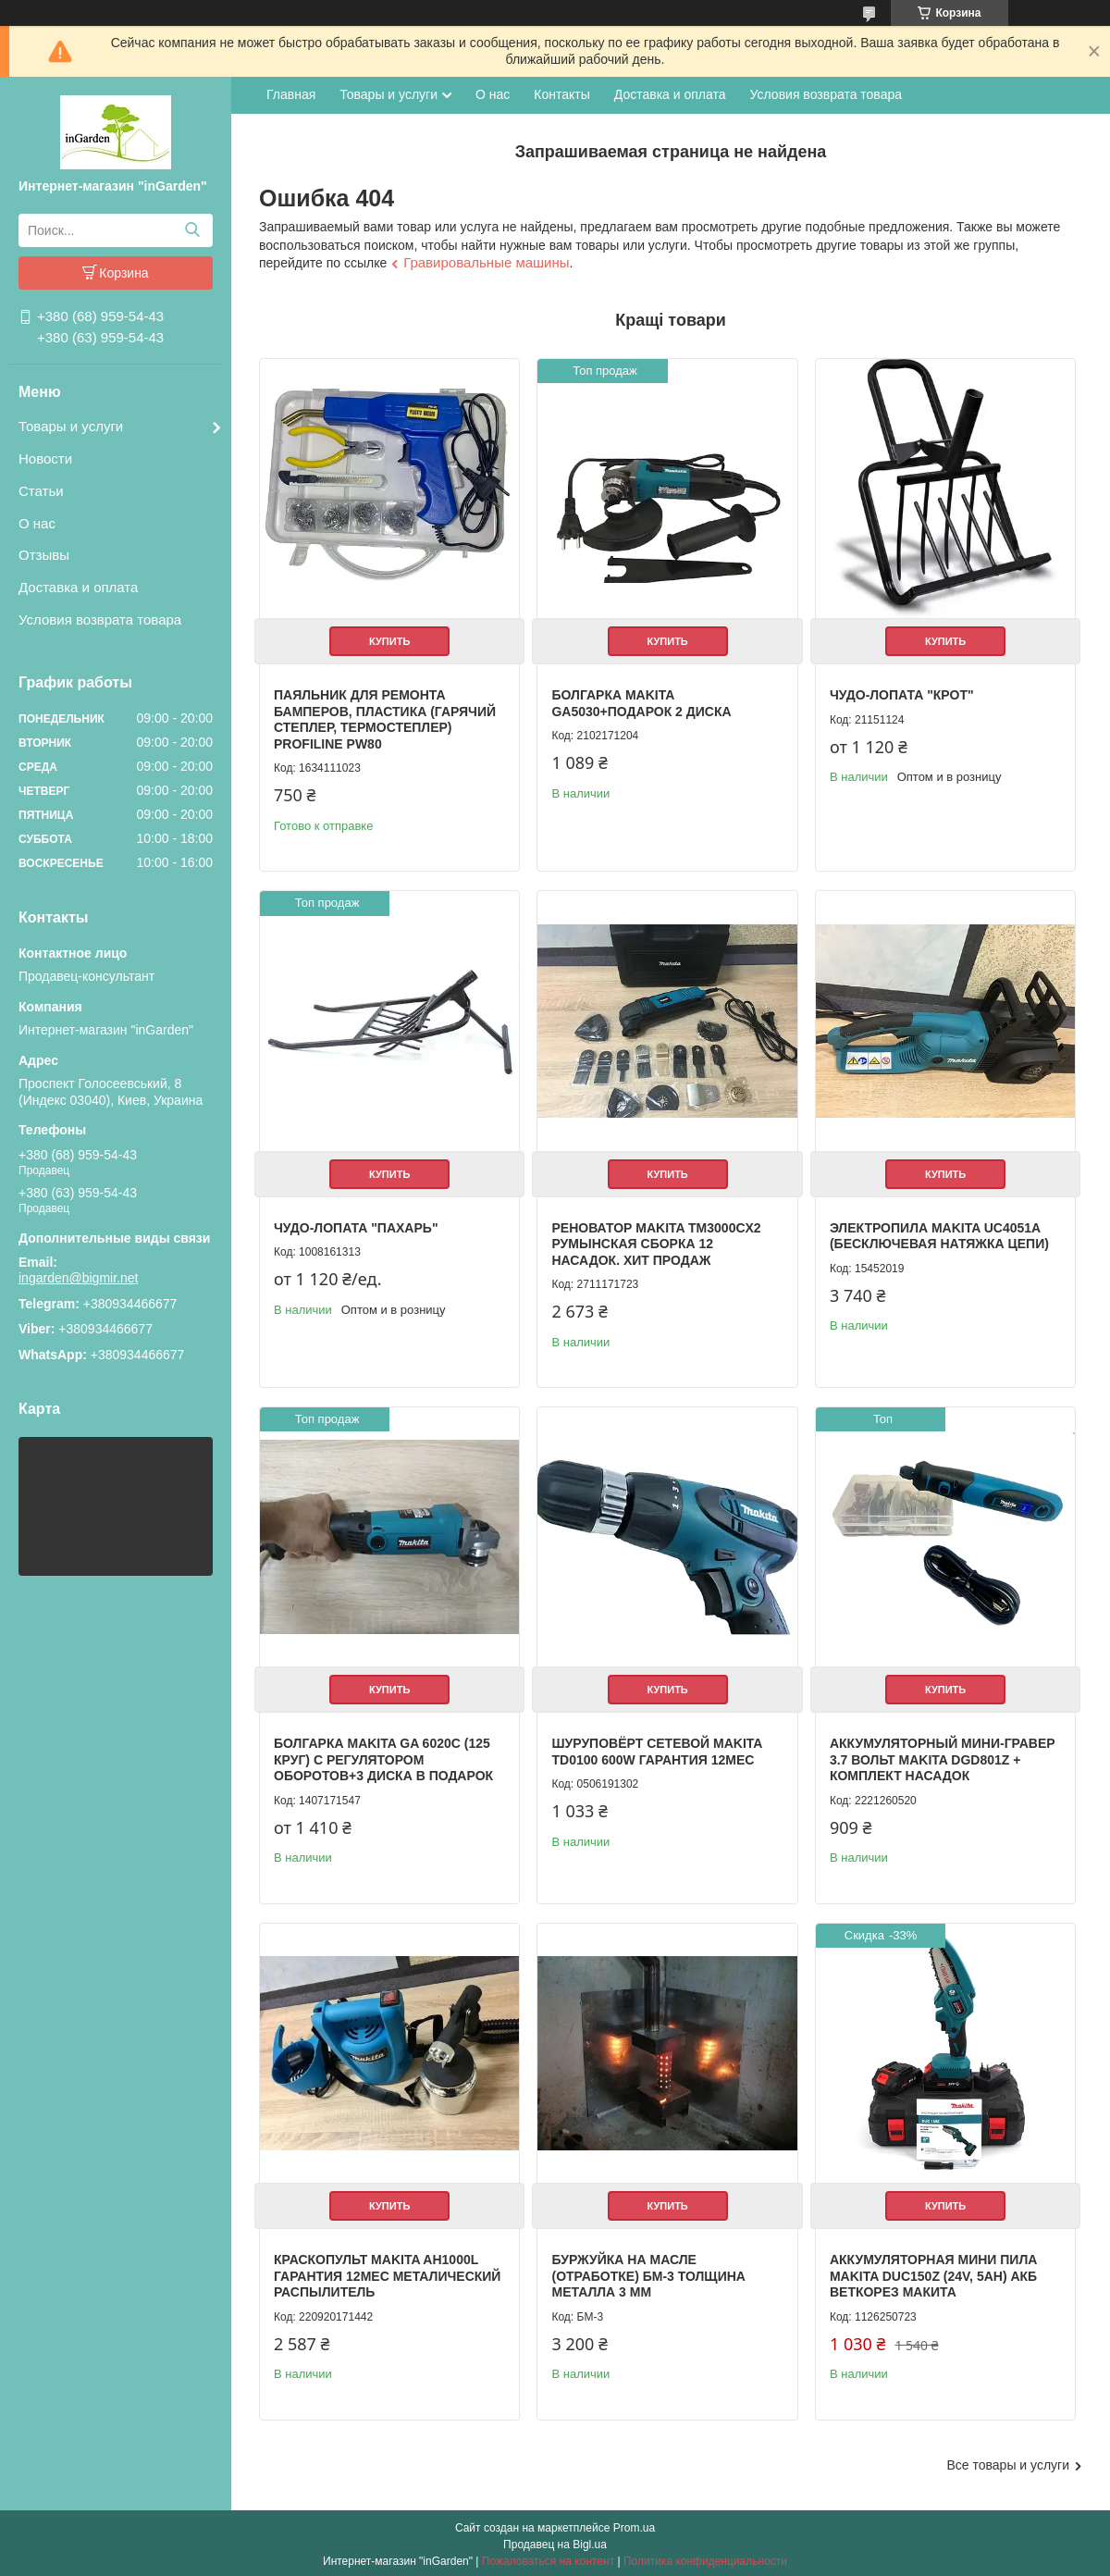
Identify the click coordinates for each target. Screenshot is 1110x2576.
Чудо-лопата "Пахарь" (356, 1226)
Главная (290, 94)
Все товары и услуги (1007, 2461)
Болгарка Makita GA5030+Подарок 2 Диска (641, 702)
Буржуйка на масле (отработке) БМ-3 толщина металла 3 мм (648, 2273)
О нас (37, 523)
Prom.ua (634, 2525)
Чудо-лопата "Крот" (900, 694)
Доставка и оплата (78, 587)
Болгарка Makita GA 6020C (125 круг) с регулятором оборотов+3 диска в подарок (383, 1757)
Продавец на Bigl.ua (555, 2541)
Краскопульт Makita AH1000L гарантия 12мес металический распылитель (387, 2273)
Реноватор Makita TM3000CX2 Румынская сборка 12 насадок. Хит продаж (655, 1242)
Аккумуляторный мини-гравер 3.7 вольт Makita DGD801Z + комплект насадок (941, 1757)
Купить (389, 640)
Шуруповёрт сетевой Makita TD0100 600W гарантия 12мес (656, 1749)
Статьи (41, 491)
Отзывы (43, 555)
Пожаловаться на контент (548, 2558)
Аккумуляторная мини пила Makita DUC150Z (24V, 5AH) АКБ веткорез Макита (931, 2273)
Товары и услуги (70, 426)
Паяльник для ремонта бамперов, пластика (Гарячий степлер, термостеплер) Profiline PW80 (385, 718)
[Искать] (192, 230)
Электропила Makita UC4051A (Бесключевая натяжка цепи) (937, 1234)
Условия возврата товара (99, 619)
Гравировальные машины (486, 262)
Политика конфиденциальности (705, 2558)
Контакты (561, 94)
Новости (45, 458)
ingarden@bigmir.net (78, 1277)
